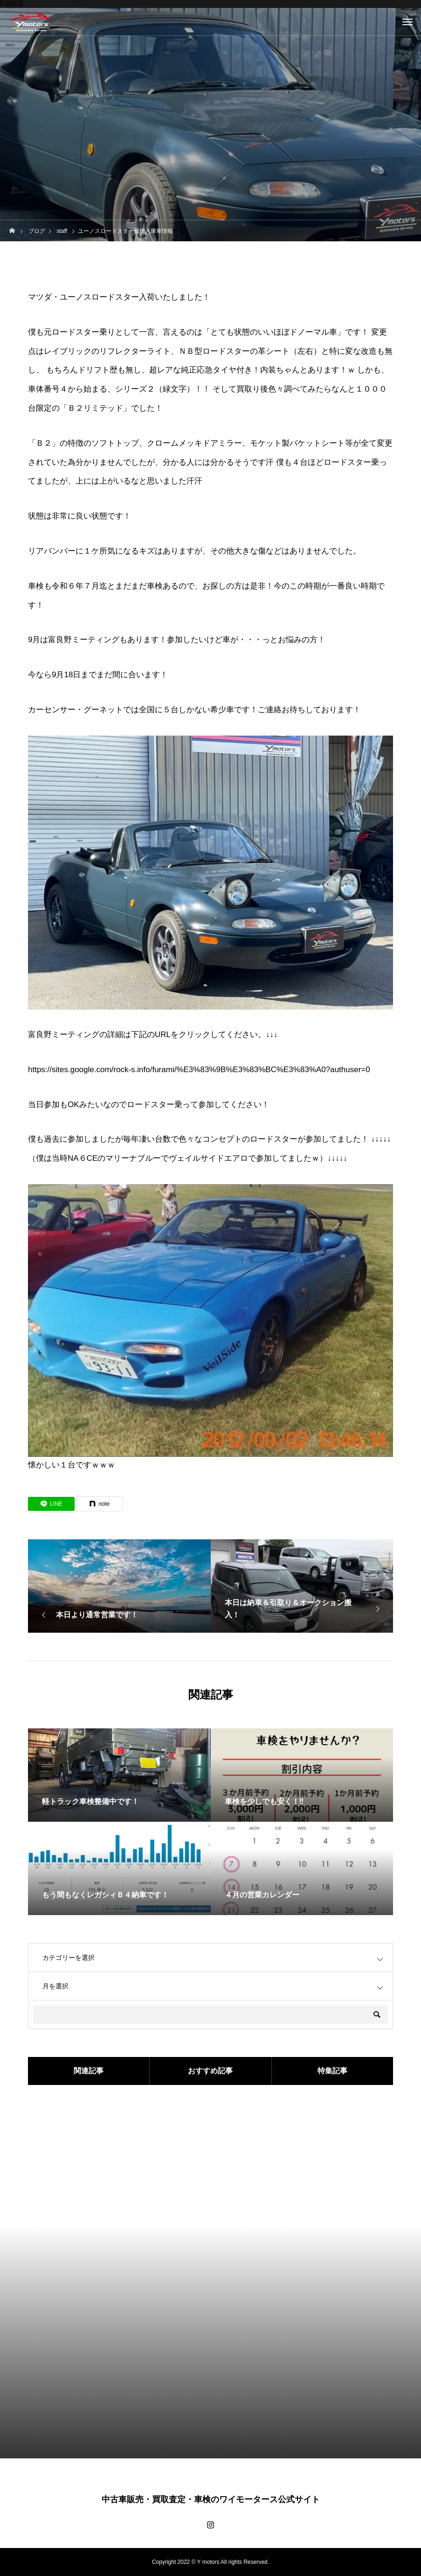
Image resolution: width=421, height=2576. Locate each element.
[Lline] (51, 1504)
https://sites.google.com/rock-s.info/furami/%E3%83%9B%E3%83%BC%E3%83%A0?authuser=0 (199, 1069)
